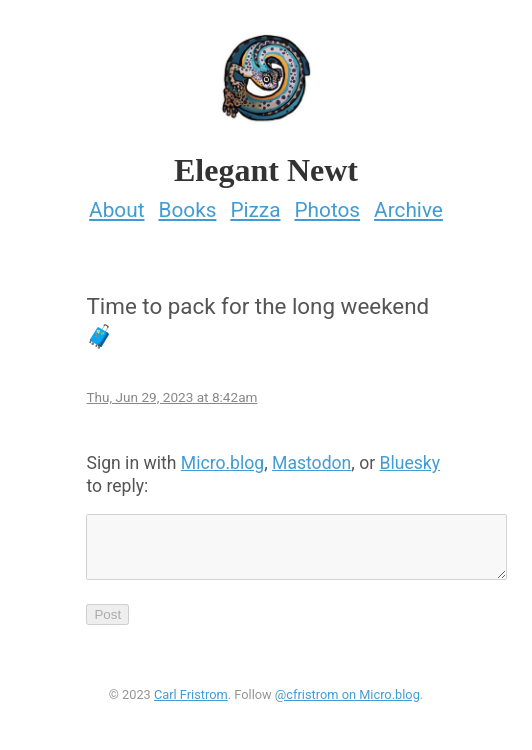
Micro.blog (222, 457)
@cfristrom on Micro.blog (347, 700)
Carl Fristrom (191, 700)
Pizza (255, 204)
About (116, 204)
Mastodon (311, 457)
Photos (327, 204)
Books (187, 204)
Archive (408, 204)
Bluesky (410, 457)
